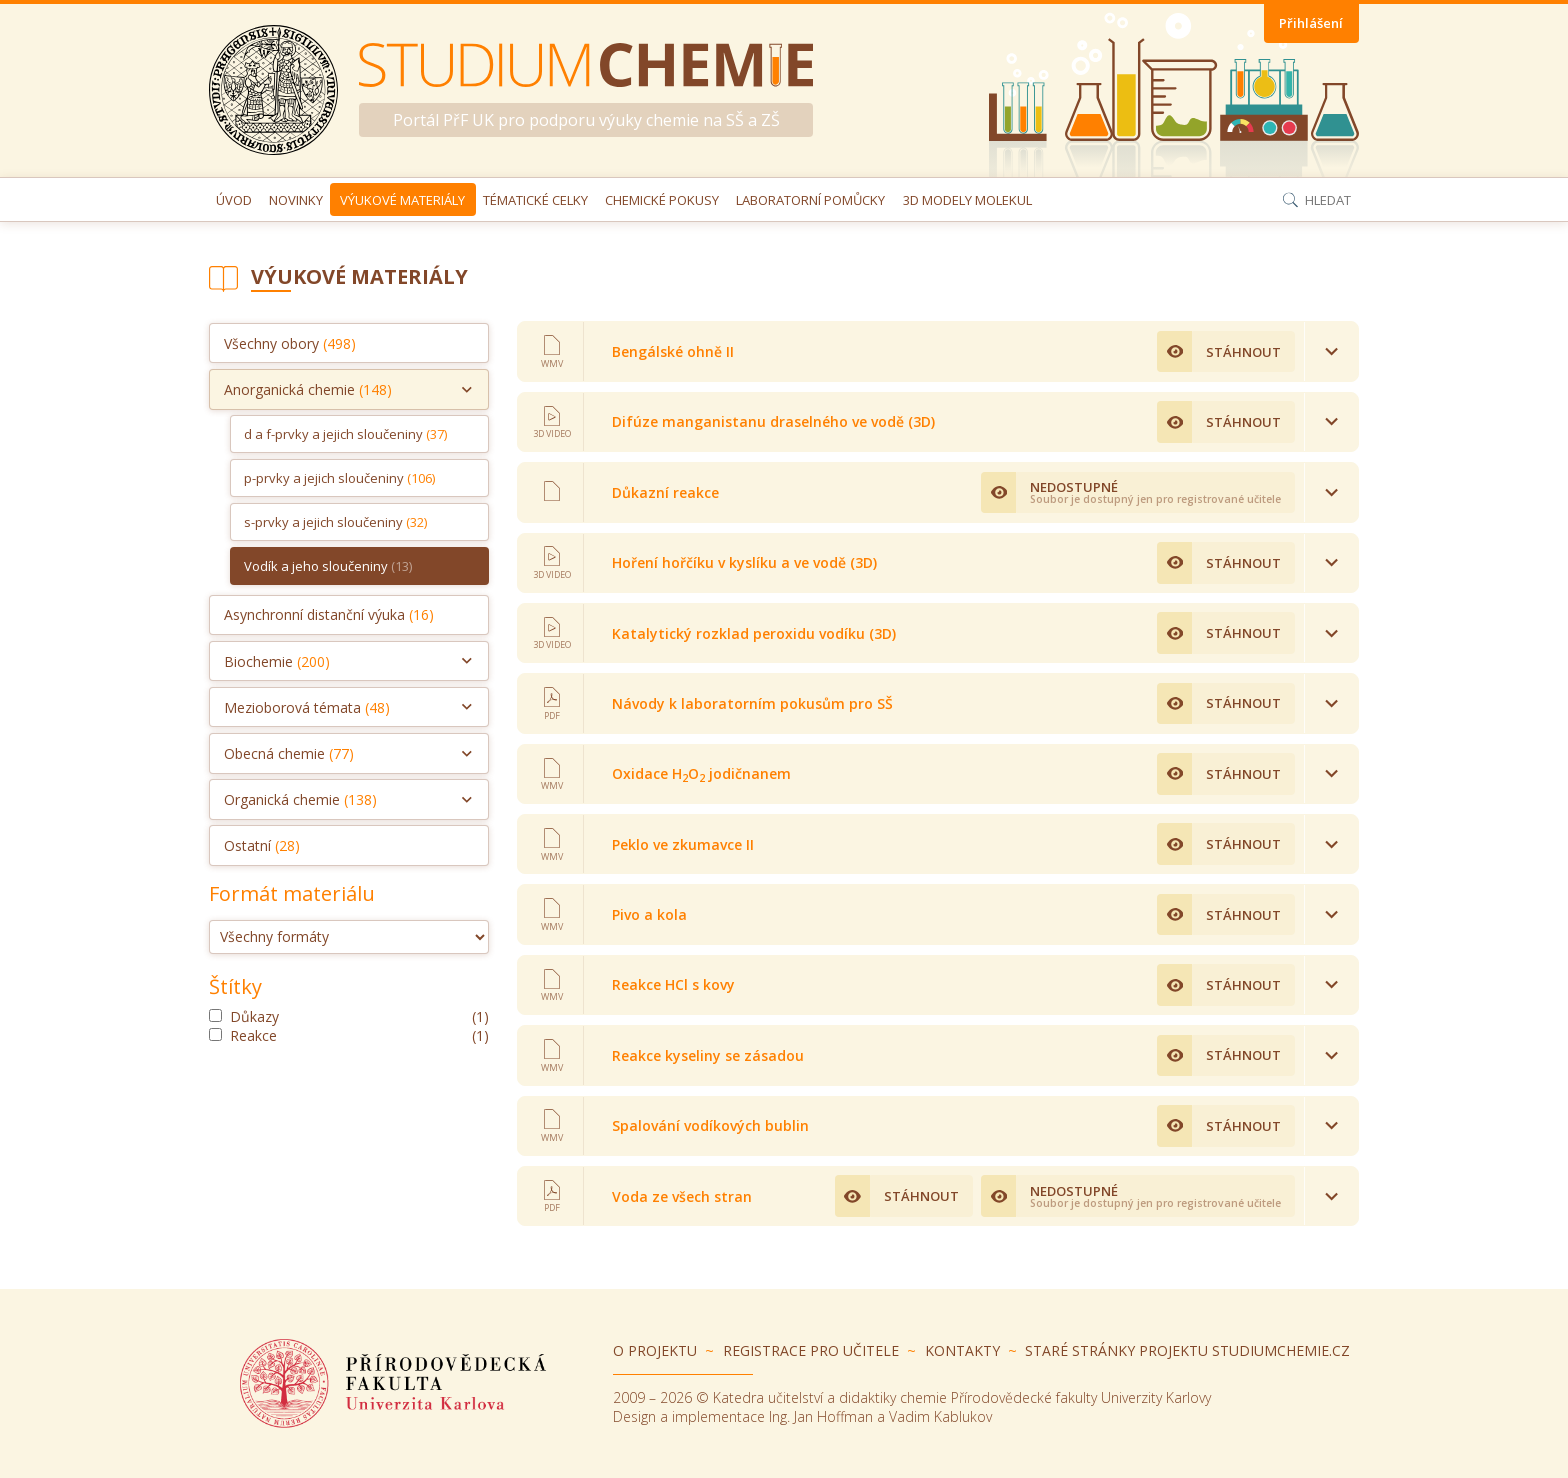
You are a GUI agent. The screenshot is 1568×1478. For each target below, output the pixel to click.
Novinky (296, 200)
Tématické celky (535, 200)
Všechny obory (290, 343)
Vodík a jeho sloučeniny (328, 566)
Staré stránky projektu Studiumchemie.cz (1187, 1350)
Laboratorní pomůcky (810, 200)
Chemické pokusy (662, 200)
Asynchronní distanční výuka (329, 614)
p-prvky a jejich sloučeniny (339, 478)
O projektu (655, 1350)
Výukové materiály (402, 200)
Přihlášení (1311, 23)
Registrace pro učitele (811, 1350)
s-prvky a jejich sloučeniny (335, 522)
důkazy (349, 1016)
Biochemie (277, 661)
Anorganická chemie (308, 389)
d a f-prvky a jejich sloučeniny (345, 434)
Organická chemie (300, 799)
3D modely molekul (967, 200)
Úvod (234, 200)
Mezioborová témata (307, 707)
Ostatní (262, 845)
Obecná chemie (289, 753)
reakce (349, 1035)
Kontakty (962, 1350)
